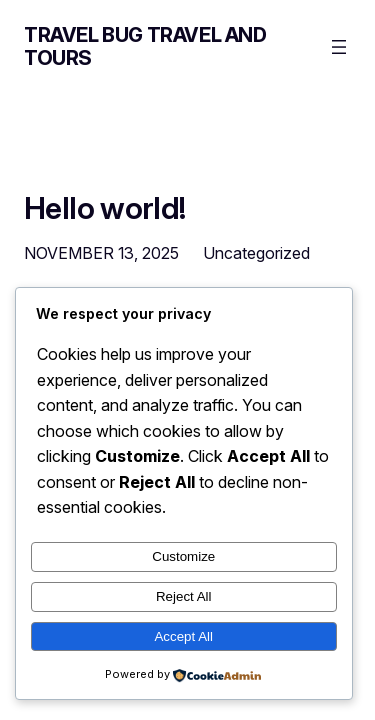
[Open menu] (339, 47)
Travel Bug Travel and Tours (145, 46)
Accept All (183, 636)
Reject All (184, 596)
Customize (183, 556)
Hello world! (105, 207)
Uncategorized (256, 253)
